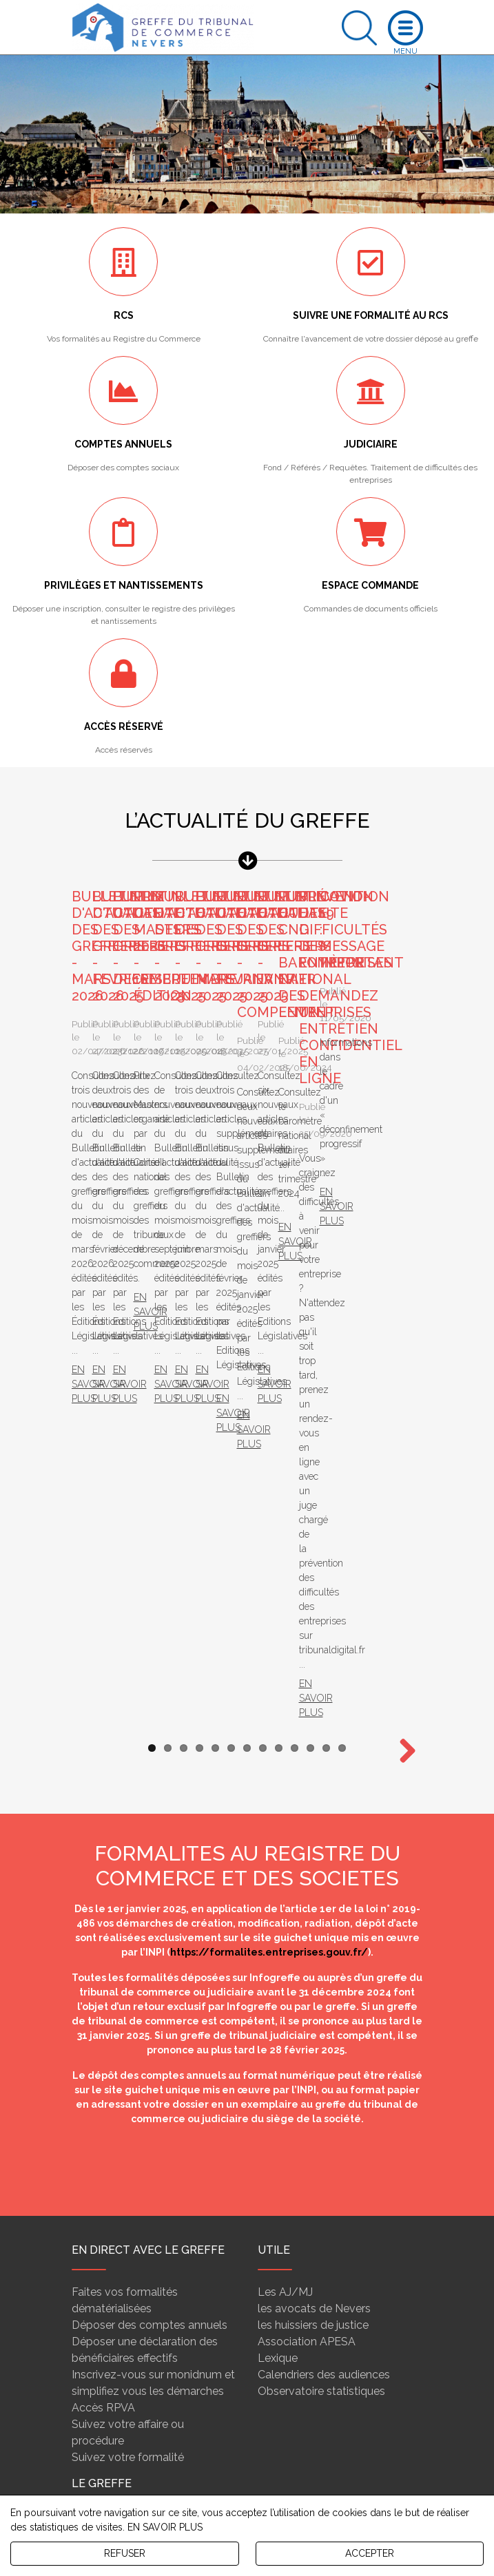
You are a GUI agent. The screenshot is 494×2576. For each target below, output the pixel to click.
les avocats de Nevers (314, 1626)
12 (326, 1066)
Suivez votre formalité (128, 1775)
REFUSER (124, 2553)
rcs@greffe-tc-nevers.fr (303, 2422)
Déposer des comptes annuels (149, 1643)
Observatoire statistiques (321, 1709)
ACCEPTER (369, 2553)
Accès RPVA (103, 1725)
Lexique (278, 1676)
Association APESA (307, 1659)
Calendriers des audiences (324, 1692)
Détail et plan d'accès (355, 2476)
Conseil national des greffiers (144, 1860)
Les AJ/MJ (285, 1610)
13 (342, 1066)
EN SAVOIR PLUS (165, 2527)
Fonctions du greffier (123, 1843)
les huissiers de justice (313, 1643)
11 (310, 1066)
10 (294, 1066)
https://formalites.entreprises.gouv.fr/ (269, 1270)
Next (402, 1070)
